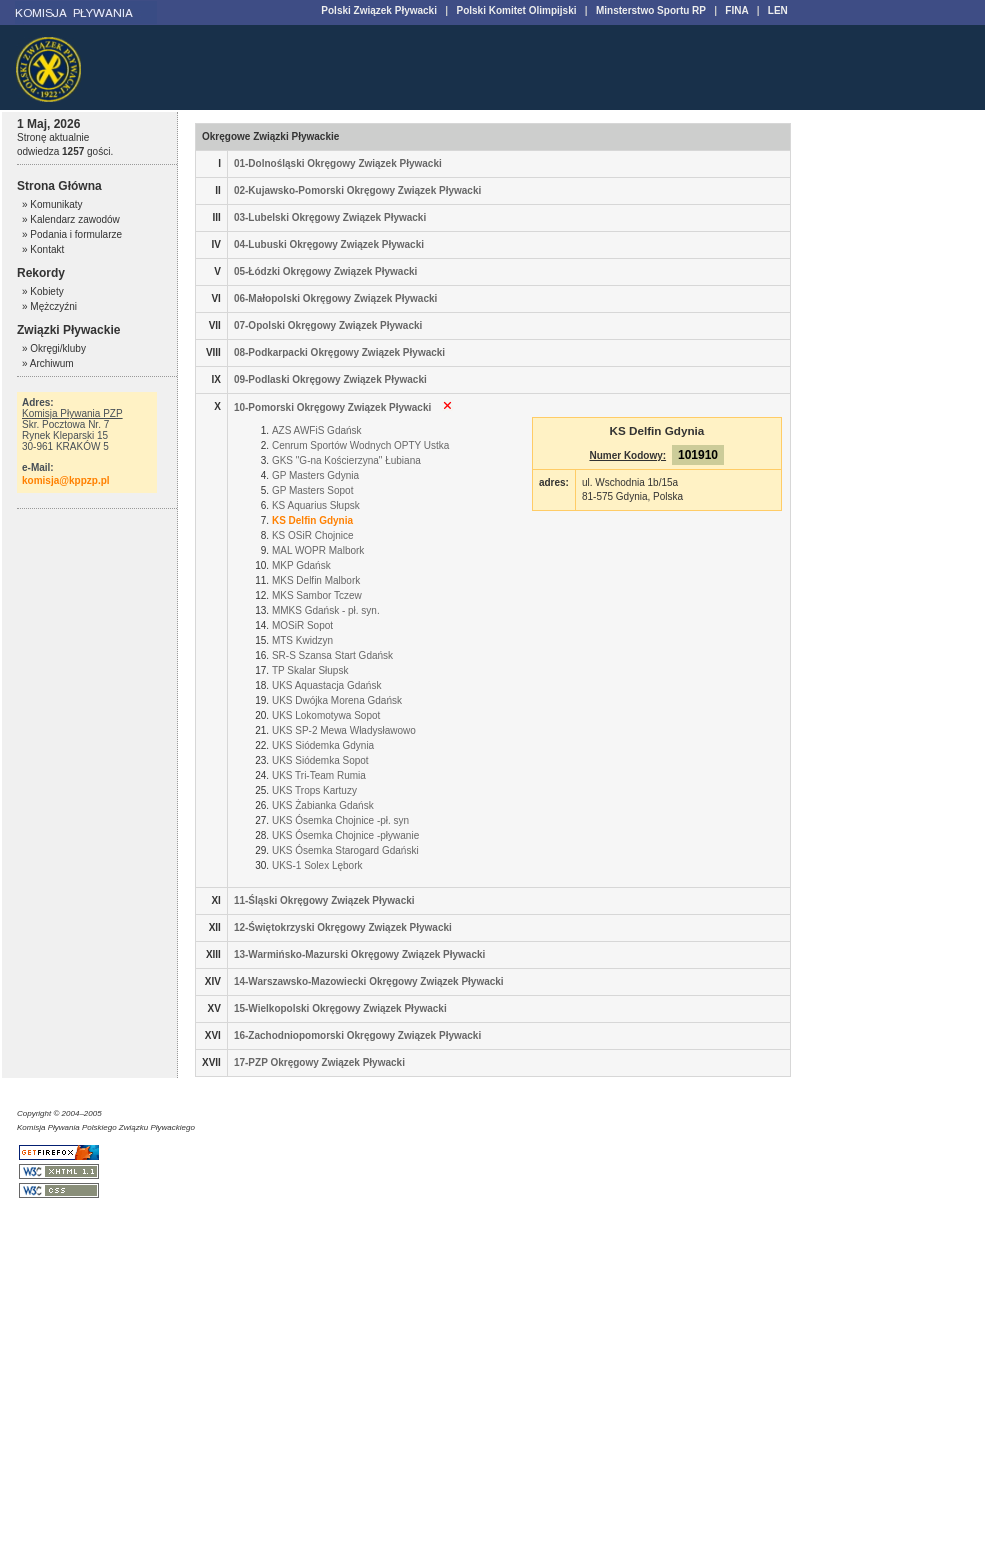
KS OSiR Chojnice (313, 535)
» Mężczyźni (49, 306)
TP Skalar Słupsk (310, 670)
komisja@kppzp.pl (66, 480)
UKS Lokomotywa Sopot (326, 715)
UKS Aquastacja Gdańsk (327, 685)
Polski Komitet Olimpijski (516, 10)
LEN (778, 10)
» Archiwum (48, 363)
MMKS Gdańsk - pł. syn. (326, 610)
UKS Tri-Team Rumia (319, 775)
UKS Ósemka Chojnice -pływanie (345, 835)
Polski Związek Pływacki (379, 10)
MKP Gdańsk (301, 565)
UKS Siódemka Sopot (320, 760)
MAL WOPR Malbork (318, 550)
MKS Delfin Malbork (316, 580)
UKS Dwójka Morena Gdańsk (337, 700)
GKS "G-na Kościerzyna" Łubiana (346, 460)
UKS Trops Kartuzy (314, 790)
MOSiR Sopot (302, 625)
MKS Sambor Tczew (317, 595)
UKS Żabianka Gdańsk (323, 805)
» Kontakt (43, 249)
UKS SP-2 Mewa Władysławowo (344, 730)
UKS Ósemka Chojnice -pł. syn (340, 820)
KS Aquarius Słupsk (316, 505)
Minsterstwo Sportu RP (651, 10)
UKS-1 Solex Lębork (317, 865)
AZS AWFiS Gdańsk (317, 430)
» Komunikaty (52, 204)
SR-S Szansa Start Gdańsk (332, 655)
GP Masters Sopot (313, 490)
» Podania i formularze (72, 234)
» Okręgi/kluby (54, 348)
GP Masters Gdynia (315, 475)
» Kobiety (43, 291)
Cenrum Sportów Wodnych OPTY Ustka (360, 445)
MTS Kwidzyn (302, 640)
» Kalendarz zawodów (71, 219)
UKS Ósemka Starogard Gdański (345, 850)
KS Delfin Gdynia (312, 520)
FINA (736, 10)
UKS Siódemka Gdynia (323, 745)
